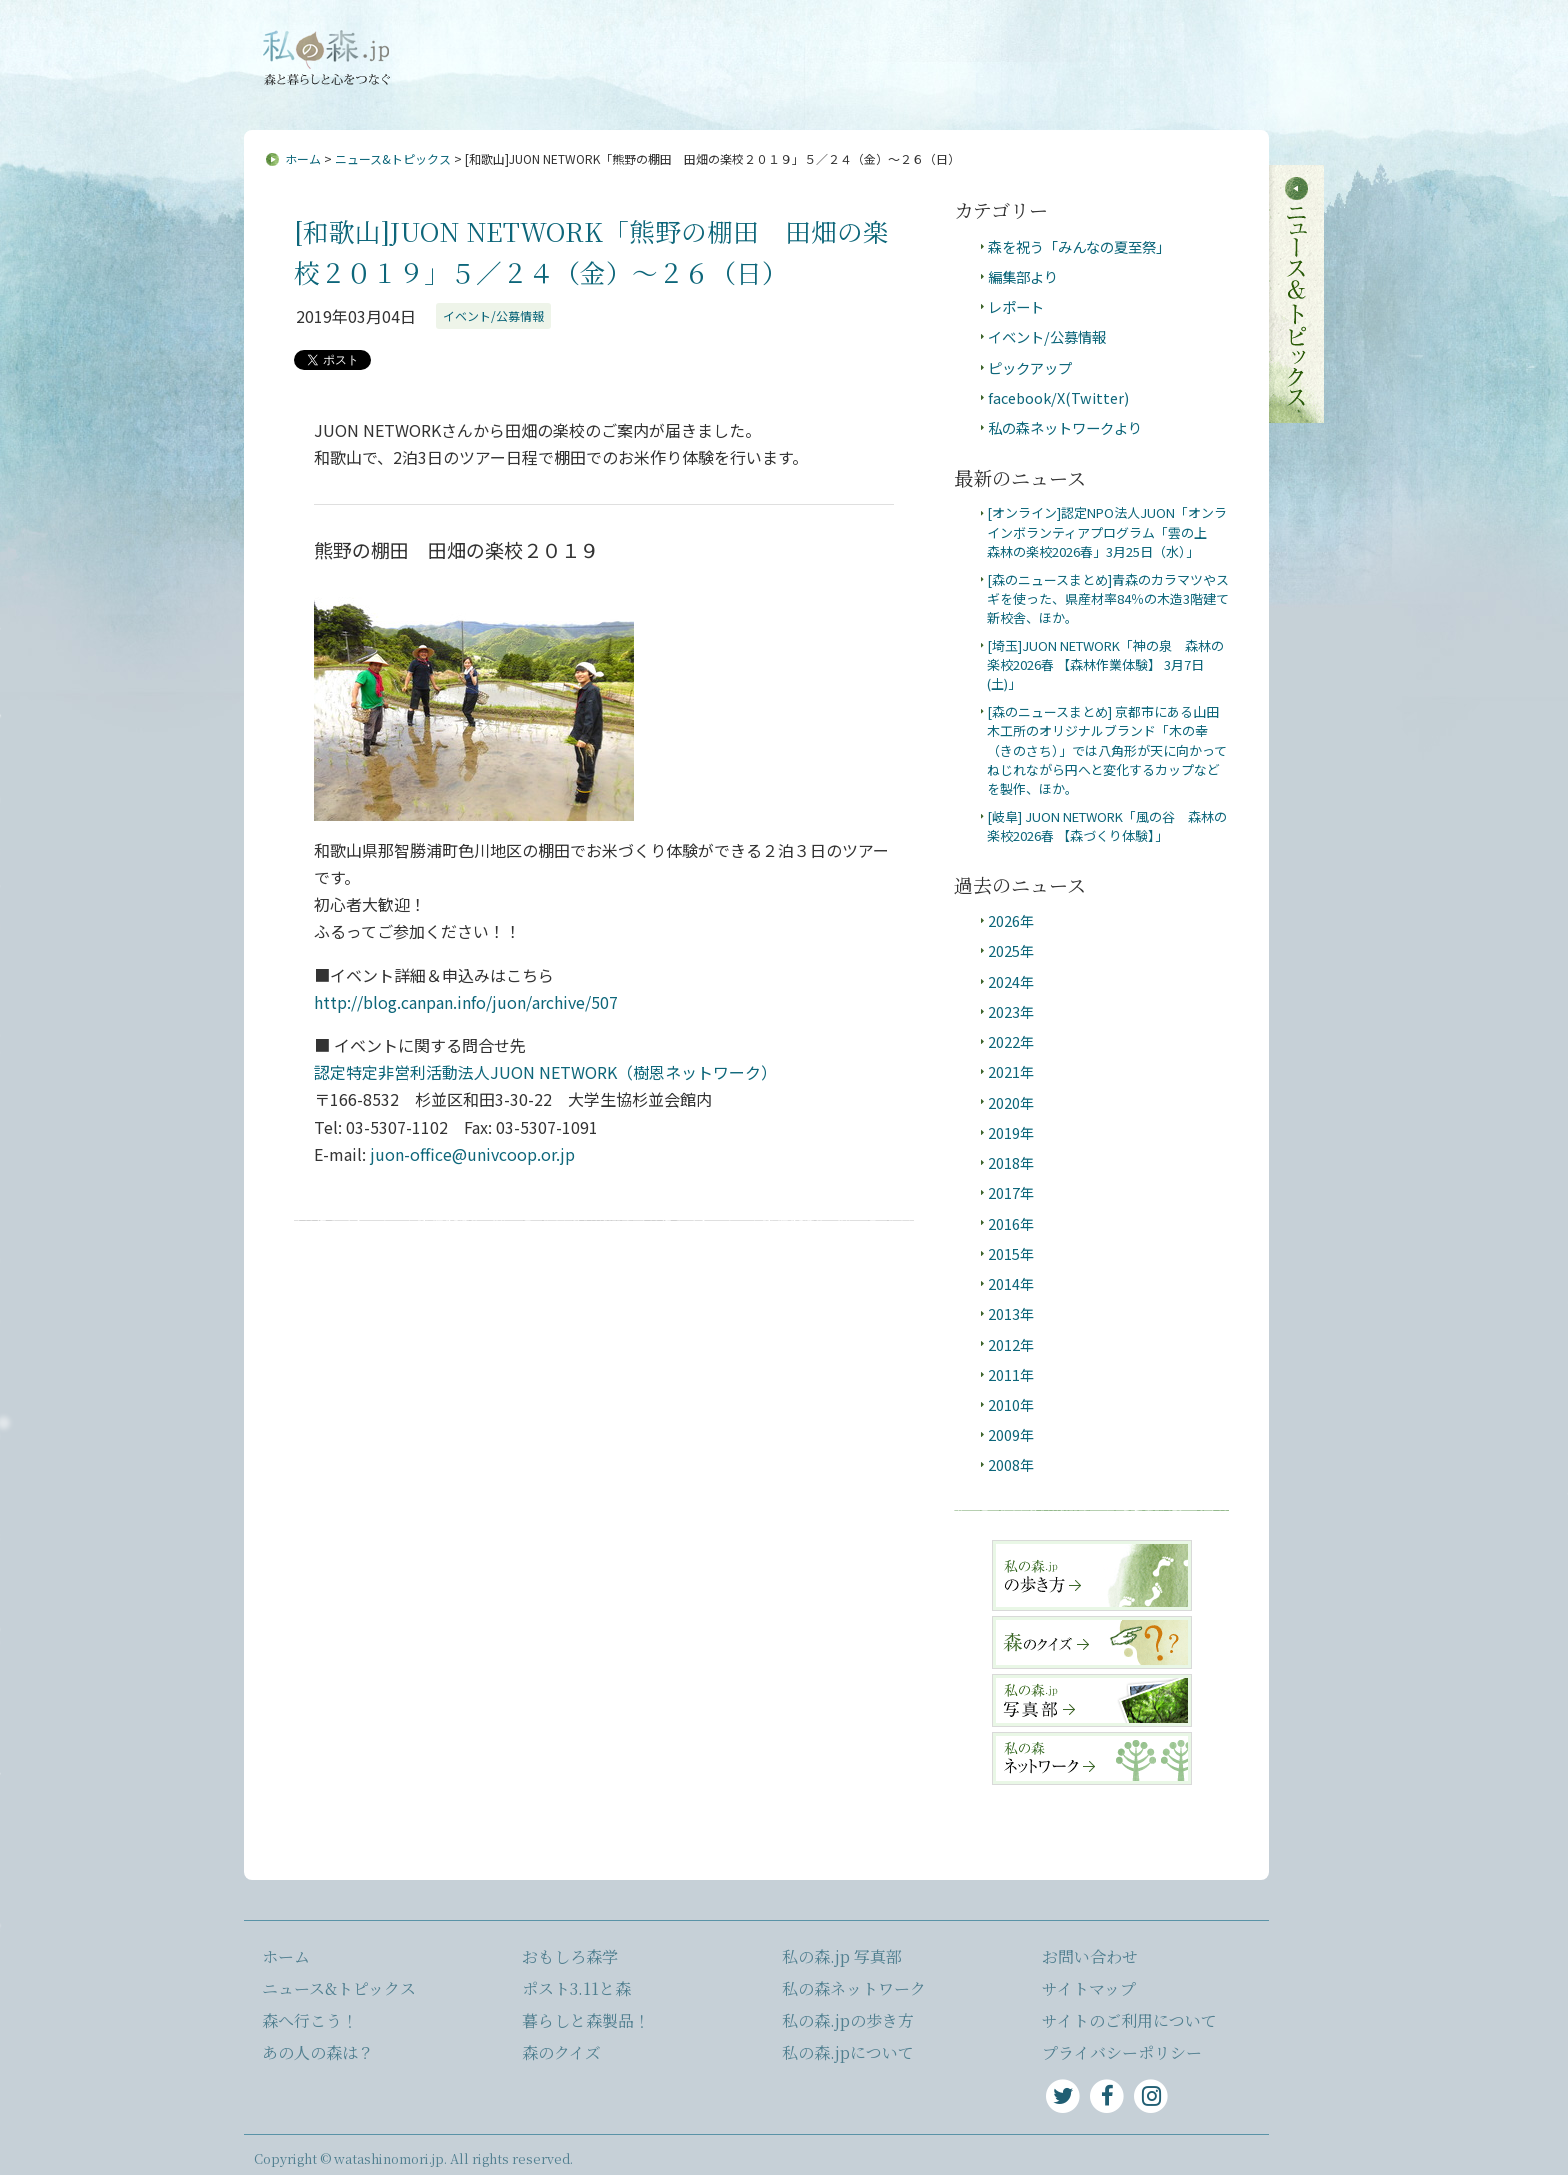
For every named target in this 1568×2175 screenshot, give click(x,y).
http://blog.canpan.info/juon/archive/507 (466, 1002)
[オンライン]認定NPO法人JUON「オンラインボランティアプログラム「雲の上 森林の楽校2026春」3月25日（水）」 (1107, 532)
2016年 (1011, 1223)
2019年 (1011, 1132)
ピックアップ (1030, 367)
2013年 (1011, 1313)
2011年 (1011, 1374)
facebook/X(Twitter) (1058, 397)
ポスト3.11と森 (1059, 91)
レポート (1016, 306)
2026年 (1011, 920)
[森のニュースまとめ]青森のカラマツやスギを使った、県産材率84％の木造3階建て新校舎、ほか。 (1108, 599)
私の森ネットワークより (1065, 427)
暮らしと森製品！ (586, 2020)
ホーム (303, 158)
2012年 (1011, 1344)
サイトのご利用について (1129, 2020)
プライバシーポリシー (1122, 2052)
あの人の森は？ (800, 91)
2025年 (1011, 950)
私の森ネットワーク (854, 1988)
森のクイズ (561, 2052)
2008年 (1011, 1464)
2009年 (1011, 1434)
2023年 (1011, 1011)
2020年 (1011, 1102)
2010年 (1011, 1404)
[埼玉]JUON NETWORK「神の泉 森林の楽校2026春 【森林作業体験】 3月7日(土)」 (1105, 665)
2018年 (1011, 1162)
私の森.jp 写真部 (842, 1956)
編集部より (1023, 276)
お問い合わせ (715, 43)
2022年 (1011, 1041)
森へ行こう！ (669, 91)
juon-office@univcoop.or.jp (472, 1154)
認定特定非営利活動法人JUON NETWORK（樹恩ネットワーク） (545, 1072)
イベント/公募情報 (493, 315)
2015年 (1011, 1253)
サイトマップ (818, 43)
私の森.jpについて (595, 43)
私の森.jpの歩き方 (848, 2020)
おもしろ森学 (931, 91)
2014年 (1011, 1283)
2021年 (1011, 1071)
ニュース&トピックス (512, 91)
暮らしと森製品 (1198, 91)
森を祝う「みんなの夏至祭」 (1079, 246)
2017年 (1011, 1192)
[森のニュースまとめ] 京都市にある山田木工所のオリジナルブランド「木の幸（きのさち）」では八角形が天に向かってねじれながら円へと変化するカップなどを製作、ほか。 (1107, 750)
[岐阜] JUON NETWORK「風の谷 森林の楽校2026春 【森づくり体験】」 (1107, 826)
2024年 (1011, 981)
